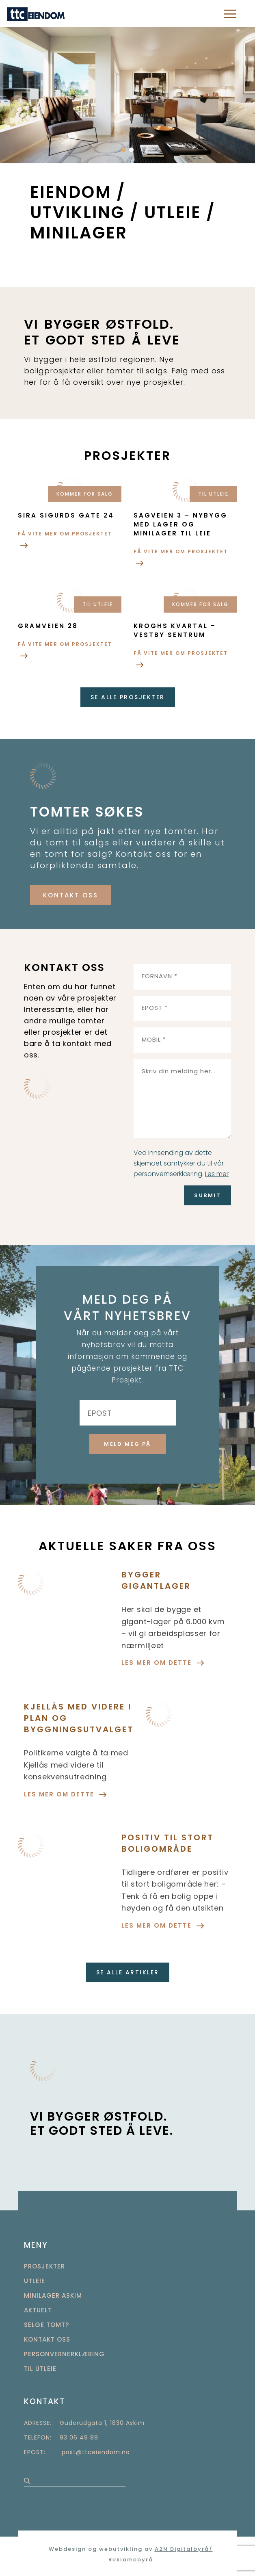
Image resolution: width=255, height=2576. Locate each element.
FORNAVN (159, 976)
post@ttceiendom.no (96, 2452)
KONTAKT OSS (70, 895)
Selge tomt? (46, 2324)
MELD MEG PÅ (127, 1444)
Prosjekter (44, 2266)
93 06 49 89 (79, 2437)
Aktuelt (38, 2310)
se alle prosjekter (128, 697)
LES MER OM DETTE (162, 1662)
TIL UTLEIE (40, 2368)
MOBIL (154, 1039)
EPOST (155, 1007)
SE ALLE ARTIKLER (127, 1972)
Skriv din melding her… (178, 1071)
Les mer (217, 1174)
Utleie (34, 2281)
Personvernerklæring (64, 2354)
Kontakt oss (47, 2339)
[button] (124, 149)
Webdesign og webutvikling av (102, 2549)
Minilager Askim (53, 2295)
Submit (207, 1195)
